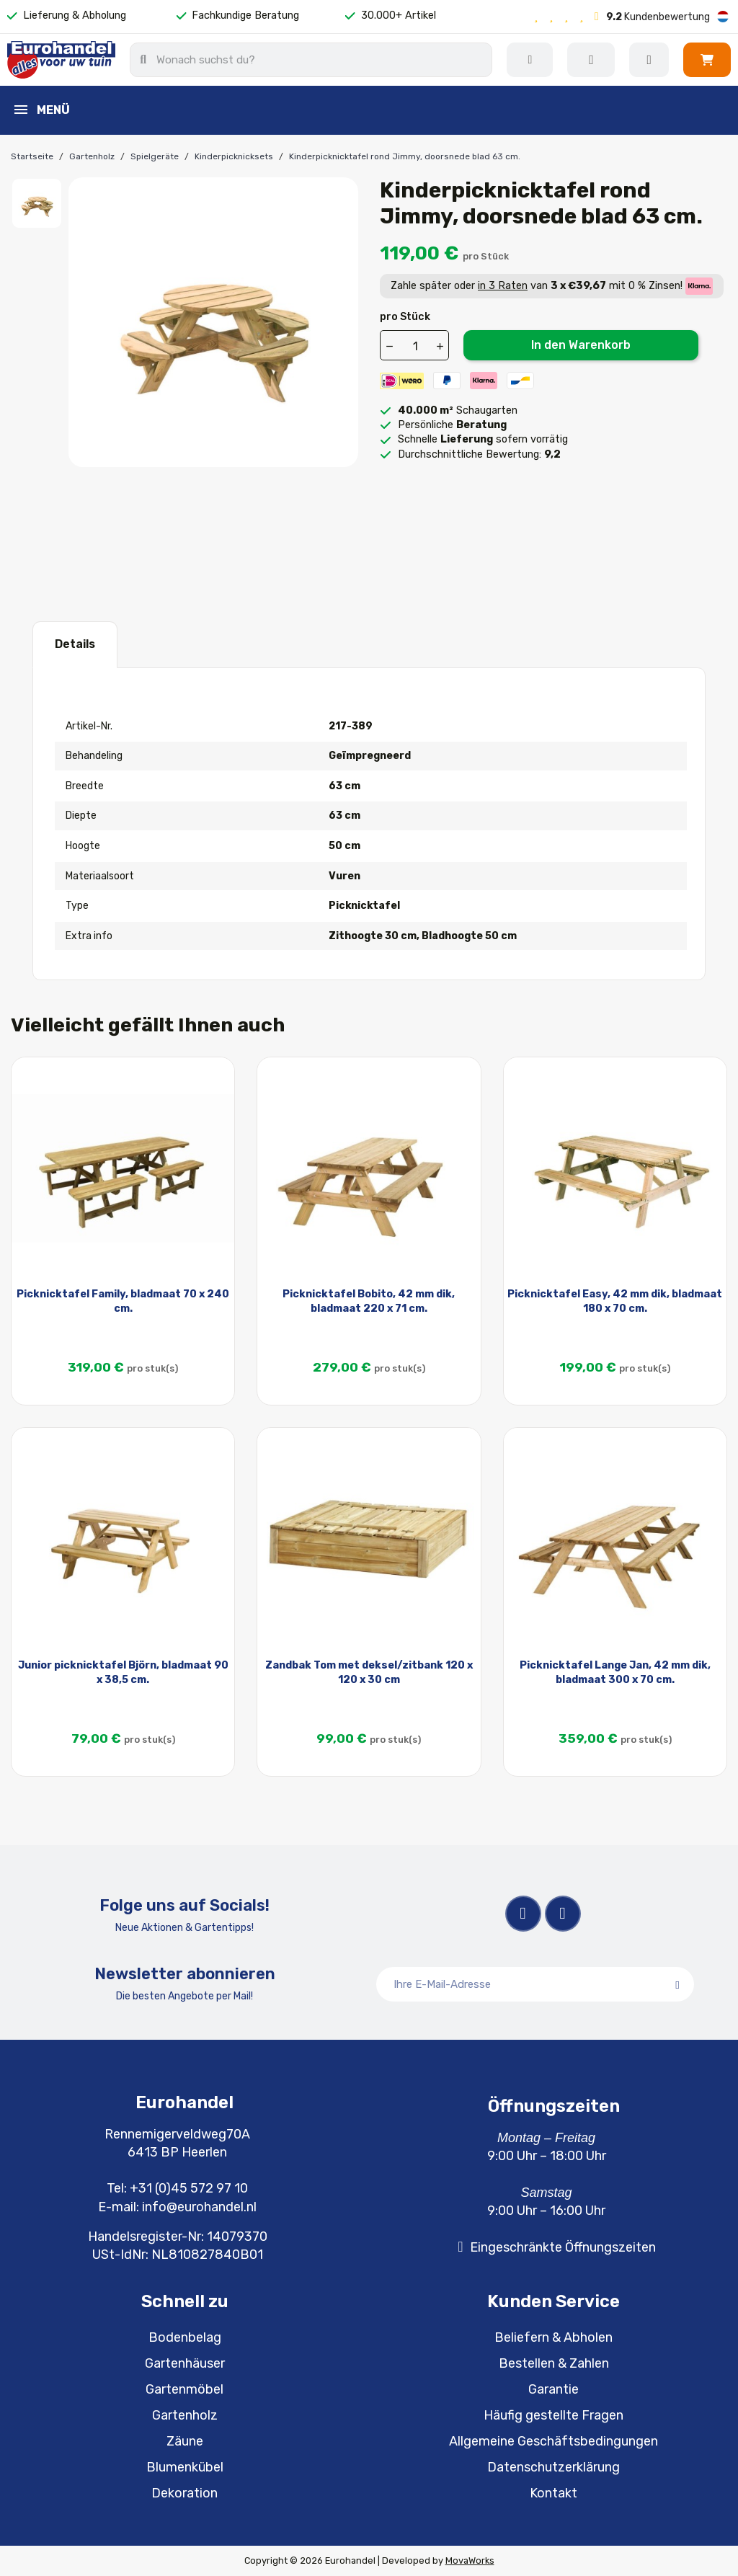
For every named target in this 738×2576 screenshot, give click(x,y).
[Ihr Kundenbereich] (649, 59)
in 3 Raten (503, 286)
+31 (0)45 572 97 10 (189, 2188)
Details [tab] (75, 644)
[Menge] (415, 346)
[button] (707, 59)
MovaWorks (469, 2560)
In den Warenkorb (581, 345)
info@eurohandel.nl (199, 2207)
